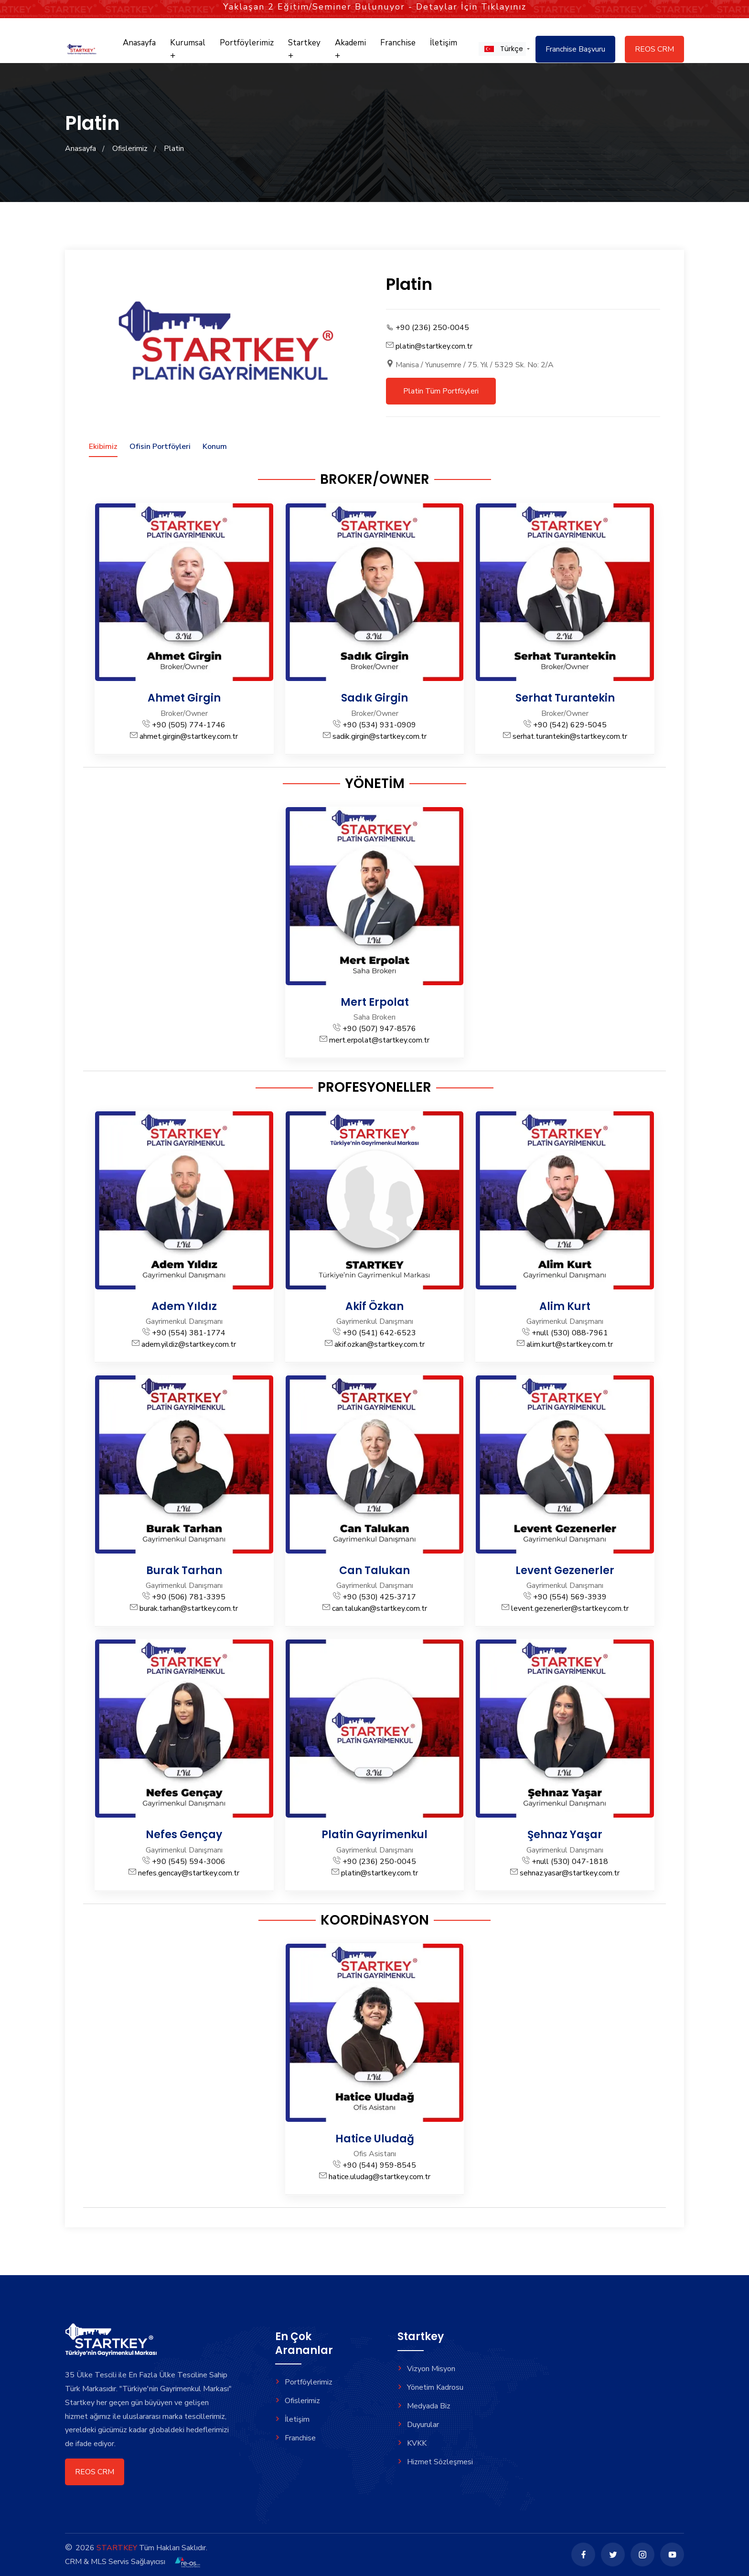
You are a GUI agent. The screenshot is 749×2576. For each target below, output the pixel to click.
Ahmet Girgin (184, 698)
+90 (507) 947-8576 (379, 1028)
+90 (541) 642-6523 (379, 1333)
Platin (174, 148)
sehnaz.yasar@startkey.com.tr (570, 1873)
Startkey (304, 48)
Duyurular (418, 2424)
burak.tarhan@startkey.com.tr (188, 1608)
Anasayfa (139, 42)
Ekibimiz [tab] (103, 446)
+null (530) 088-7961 (570, 1333)
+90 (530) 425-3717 (379, 1597)
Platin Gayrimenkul (374, 1834)
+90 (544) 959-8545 (379, 2165)
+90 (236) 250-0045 (432, 327)
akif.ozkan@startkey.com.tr (379, 1344)
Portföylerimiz (247, 42)
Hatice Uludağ (374, 2138)
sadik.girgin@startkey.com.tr (379, 736)
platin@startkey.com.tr (434, 346)
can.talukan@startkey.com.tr (379, 1608)
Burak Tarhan (184, 1570)
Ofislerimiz (130, 148)
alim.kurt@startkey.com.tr (569, 1344)
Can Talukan (374, 1570)
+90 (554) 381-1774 (188, 1333)
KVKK (412, 2443)
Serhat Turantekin (565, 698)
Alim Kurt (564, 1306)
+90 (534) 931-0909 (379, 725)
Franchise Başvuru (575, 49)
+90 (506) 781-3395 (188, 1597)
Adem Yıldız (184, 1306)
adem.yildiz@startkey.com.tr (188, 1344)
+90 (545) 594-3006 (188, 1861)
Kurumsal (187, 48)
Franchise (398, 42)
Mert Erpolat (375, 1002)
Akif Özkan (374, 1306)
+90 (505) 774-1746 (188, 725)
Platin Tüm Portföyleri (441, 391)
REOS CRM (654, 49)
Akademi (350, 48)
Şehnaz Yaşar (564, 1834)
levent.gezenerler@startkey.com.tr (570, 1608)
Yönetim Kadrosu (430, 2387)
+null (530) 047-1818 (570, 1861)
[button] (502, 48)
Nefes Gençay (184, 1834)
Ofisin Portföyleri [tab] (160, 446)
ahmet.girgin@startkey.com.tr (188, 736)
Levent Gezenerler (564, 1570)
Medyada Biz (423, 2406)
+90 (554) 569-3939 (570, 1597)
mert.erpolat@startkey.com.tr (379, 1040)
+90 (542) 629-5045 (570, 725)
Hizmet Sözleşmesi (435, 2462)
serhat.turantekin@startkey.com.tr (570, 736)
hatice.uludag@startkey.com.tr (379, 2177)
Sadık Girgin (374, 698)
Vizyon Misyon (426, 2368)
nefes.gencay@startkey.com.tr (188, 1873)
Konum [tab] (215, 446)
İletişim (443, 42)
